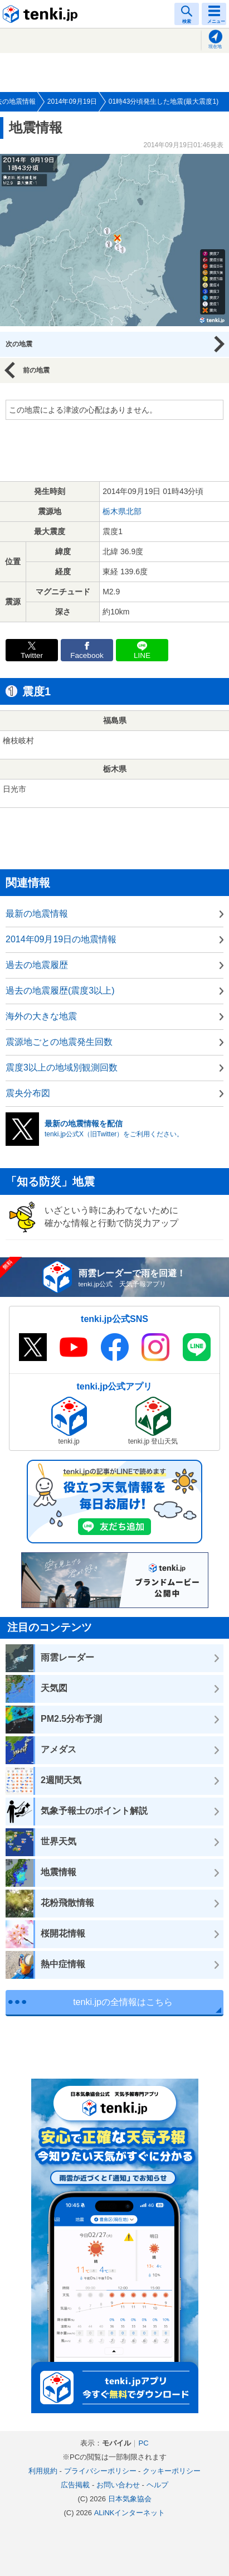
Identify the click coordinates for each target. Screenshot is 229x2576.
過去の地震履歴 (37, 965)
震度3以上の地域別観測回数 (62, 1067)
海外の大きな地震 (41, 1016)
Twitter (32, 655)
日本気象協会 (130, 2499)
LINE (142, 655)
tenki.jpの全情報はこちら (123, 2002)
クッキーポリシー (172, 2471)
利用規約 (42, 2471)
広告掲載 (75, 2485)
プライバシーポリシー (100, 2471)
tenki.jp (42, 14)
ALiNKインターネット (129, 2513)
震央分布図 (28, 1093)
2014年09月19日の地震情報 (61, 939)
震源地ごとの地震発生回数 (59, 1042)
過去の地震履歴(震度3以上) (60, 990)
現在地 (215, 46)
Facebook (87, 655)
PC (143, 2443)
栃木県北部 (122, 511)
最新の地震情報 (37, 913)
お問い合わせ (118, 2485)
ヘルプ (157, 2485)
